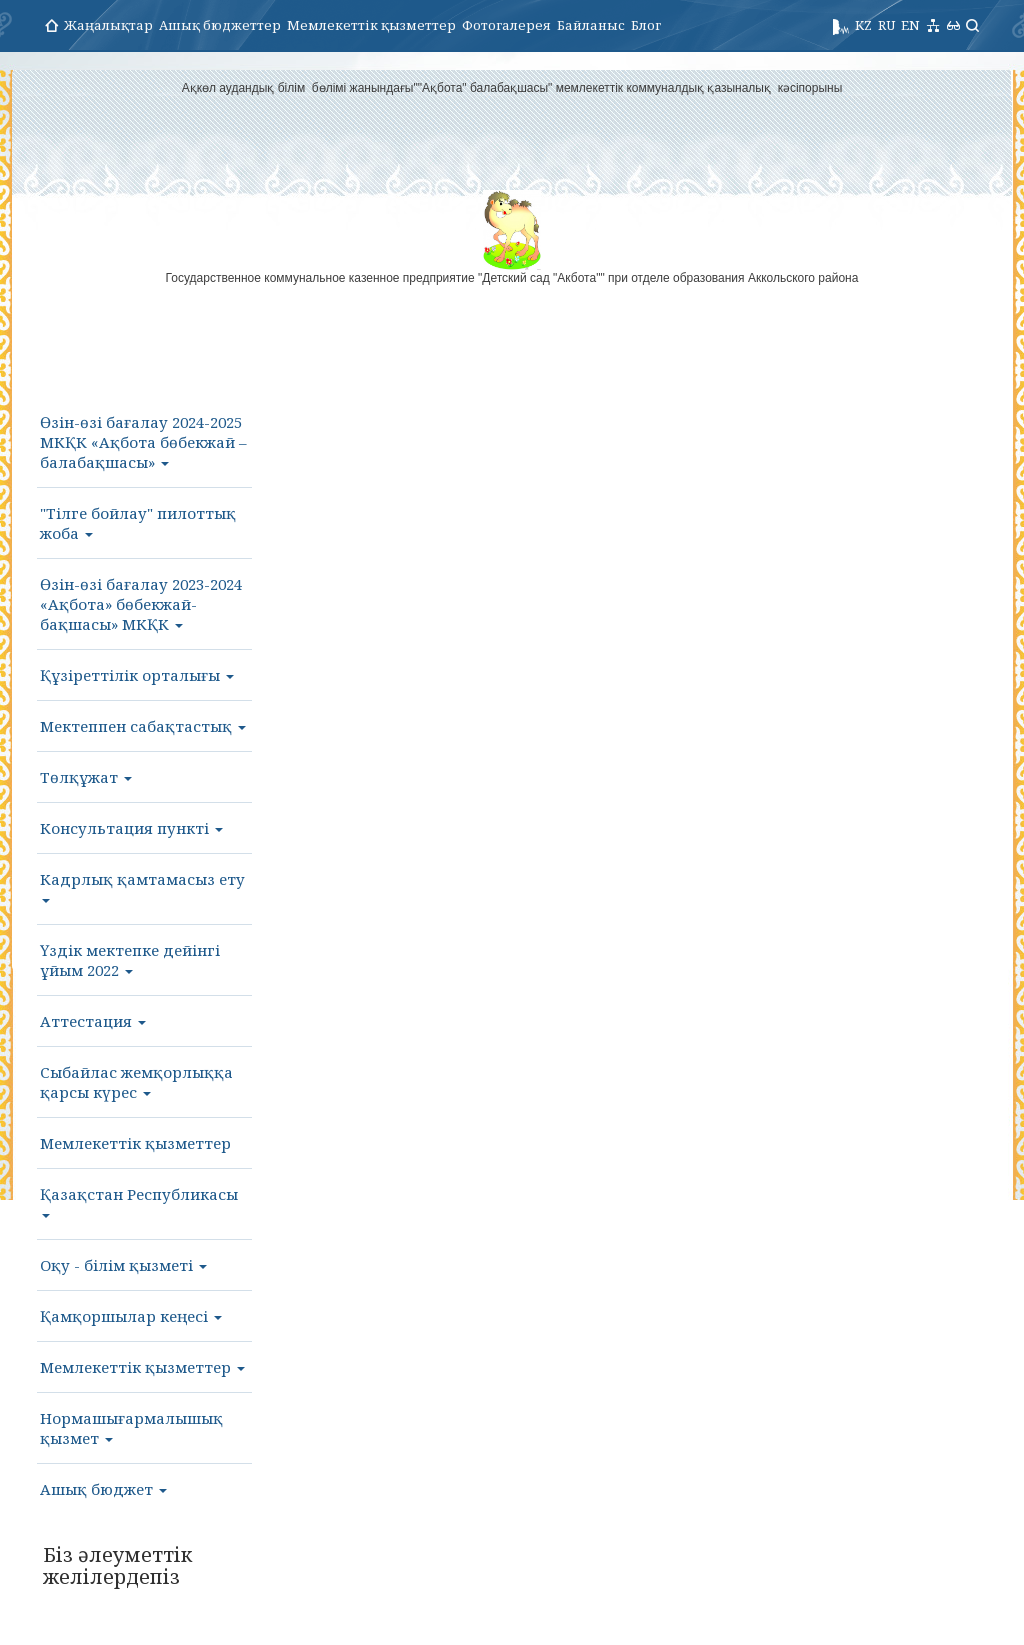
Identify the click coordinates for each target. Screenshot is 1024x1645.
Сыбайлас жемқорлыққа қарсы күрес (136, 1082)
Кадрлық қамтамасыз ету (142, 886)
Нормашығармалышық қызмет (131, 1428)
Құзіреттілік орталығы (137, 675)
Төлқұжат (86, 777)
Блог (646, 25)
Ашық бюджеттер (220, 25)
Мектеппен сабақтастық (143, 726)
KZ (863, 25)
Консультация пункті (131, 828)
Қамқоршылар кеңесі (131, 1316)
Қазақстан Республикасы (139, 1201)
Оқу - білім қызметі (123, 1265)
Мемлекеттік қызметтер (371, 25)
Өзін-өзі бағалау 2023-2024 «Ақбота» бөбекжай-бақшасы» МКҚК (141, 604)
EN (910, 25)
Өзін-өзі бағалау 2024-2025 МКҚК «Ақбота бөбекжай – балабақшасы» (143, 442)
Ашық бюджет (103, 1489)
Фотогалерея (506, 25)
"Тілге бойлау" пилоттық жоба (138, 523)
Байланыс (591, 25)
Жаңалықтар (108, 25)
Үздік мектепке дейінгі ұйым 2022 (130, 960)
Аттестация (93, 1021)
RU (886, 25)
